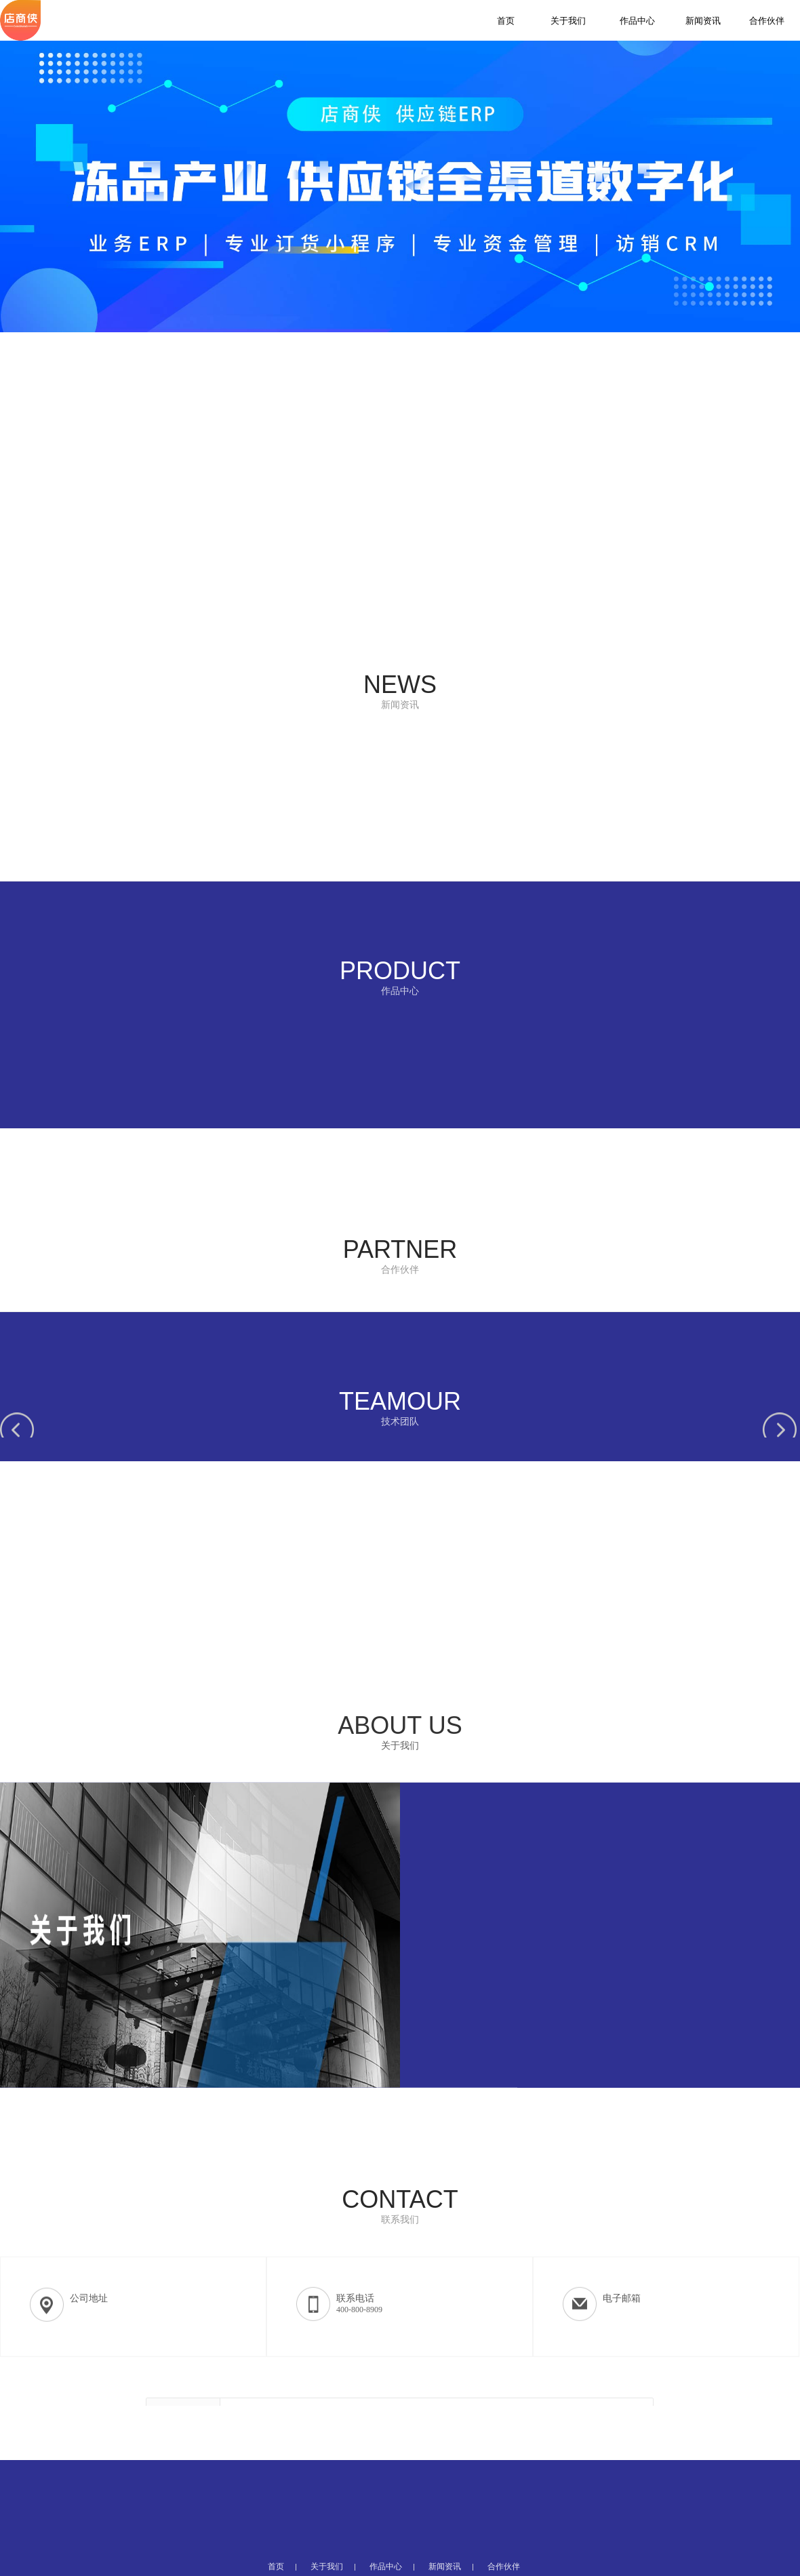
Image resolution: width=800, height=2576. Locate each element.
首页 (506, 21)
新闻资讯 (703, 21)
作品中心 (637, 21)
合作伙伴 (766, 21)
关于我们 (568, 21)
